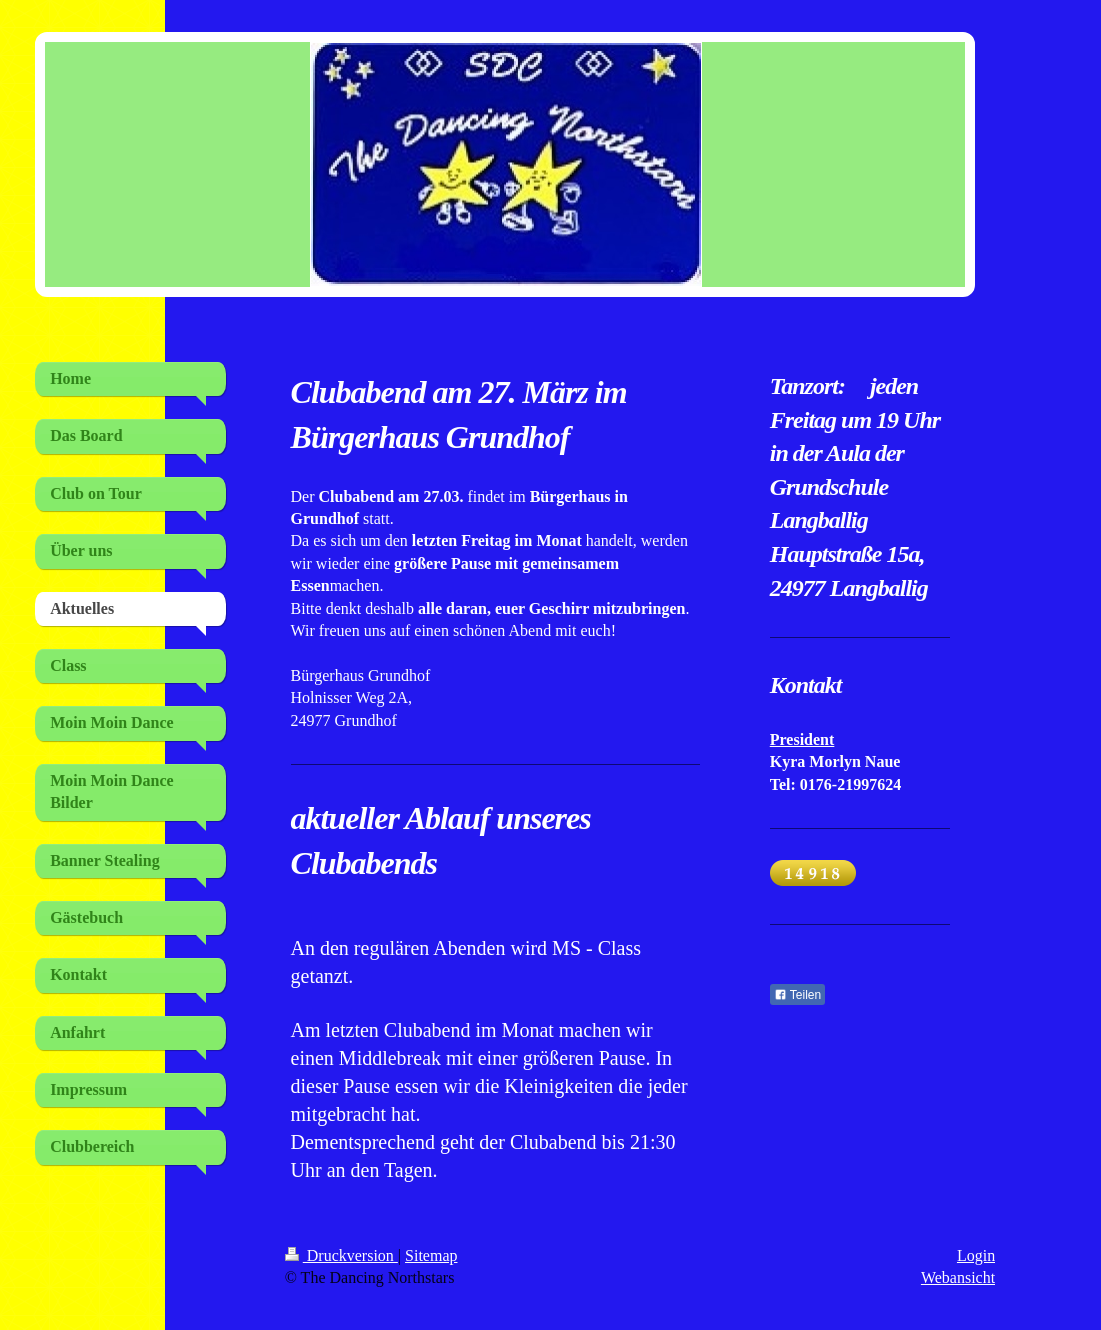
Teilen (797, 995)
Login (976, 1255)
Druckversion (341, 1255)
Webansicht (958, 1277)
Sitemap (431, 1255)
